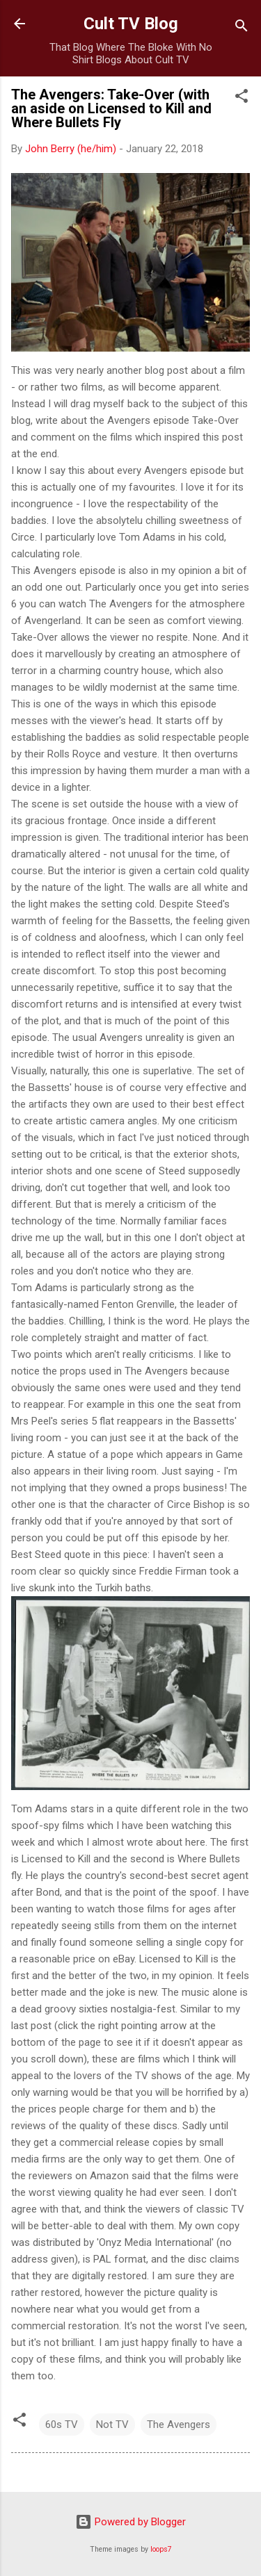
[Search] (241, 28)
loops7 (161, 2549)
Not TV (112, 2424)
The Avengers (178, 2424)
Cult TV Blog (131, 23)
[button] (241, 98)
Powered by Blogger (130, 2522)
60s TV (61, 2424)
